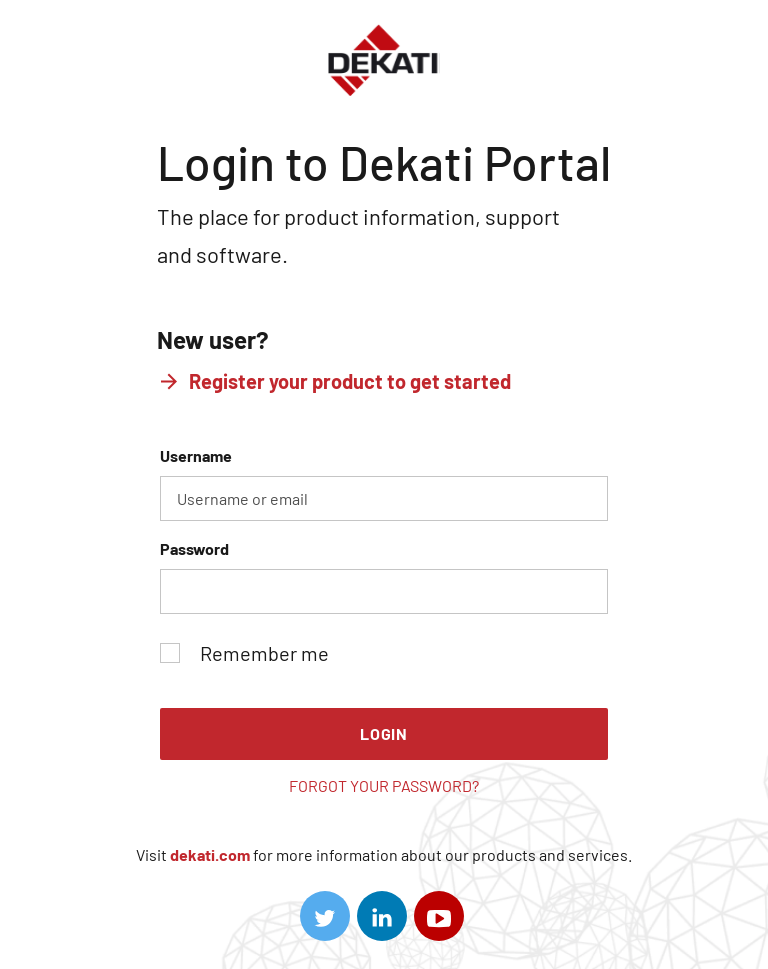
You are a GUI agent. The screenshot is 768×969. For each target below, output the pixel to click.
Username (384, 483)
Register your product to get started (350, 381)
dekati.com (210, 854)
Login (384, 733)
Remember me (244, 653)
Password (384, 576)
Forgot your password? (384, 785)
